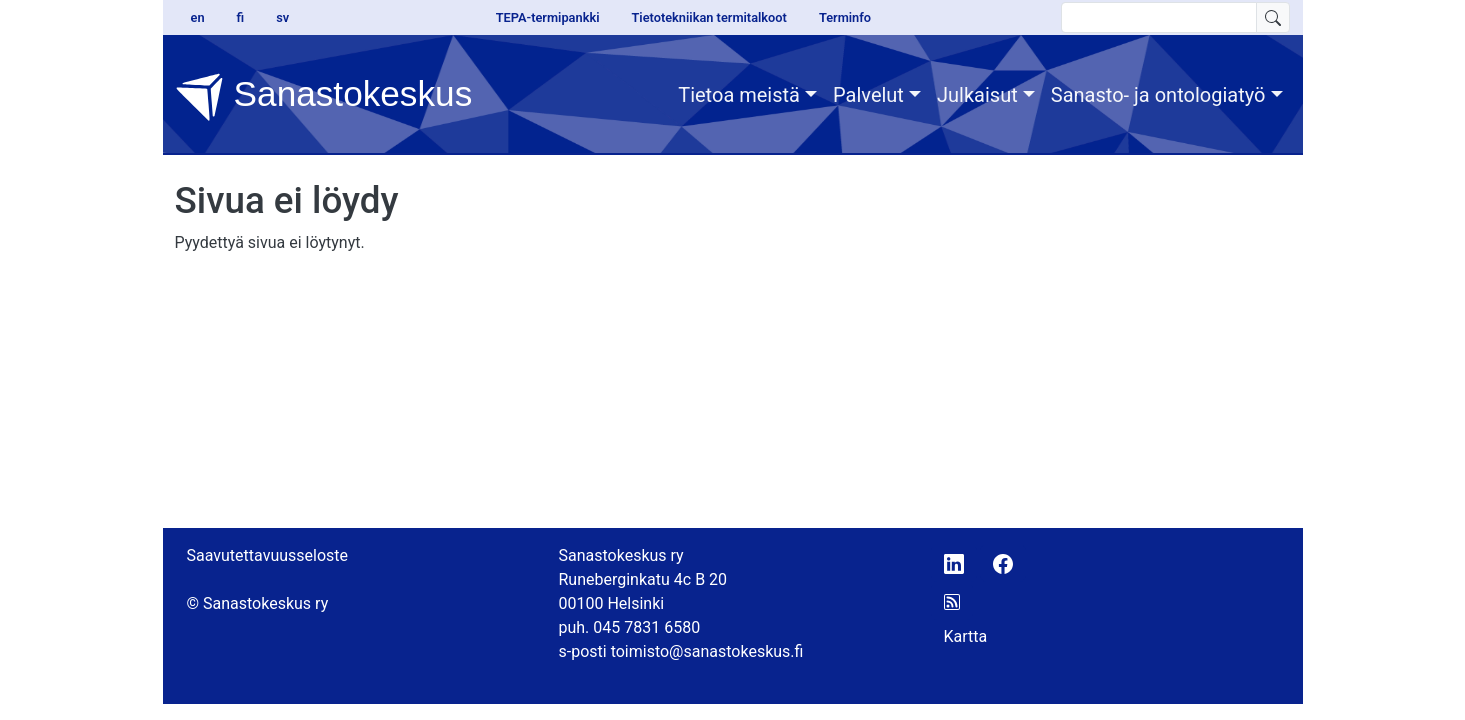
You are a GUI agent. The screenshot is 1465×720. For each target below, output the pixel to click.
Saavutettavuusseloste (268, 555)
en (198, 17)
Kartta (966, 636)
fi (241, 17)
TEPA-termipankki (548, 17)
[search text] (1159, 17)
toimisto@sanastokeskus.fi (707, 651)
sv (282, 17)
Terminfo (845, 17)
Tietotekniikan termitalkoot (708, 17)
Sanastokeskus (324, 97)
